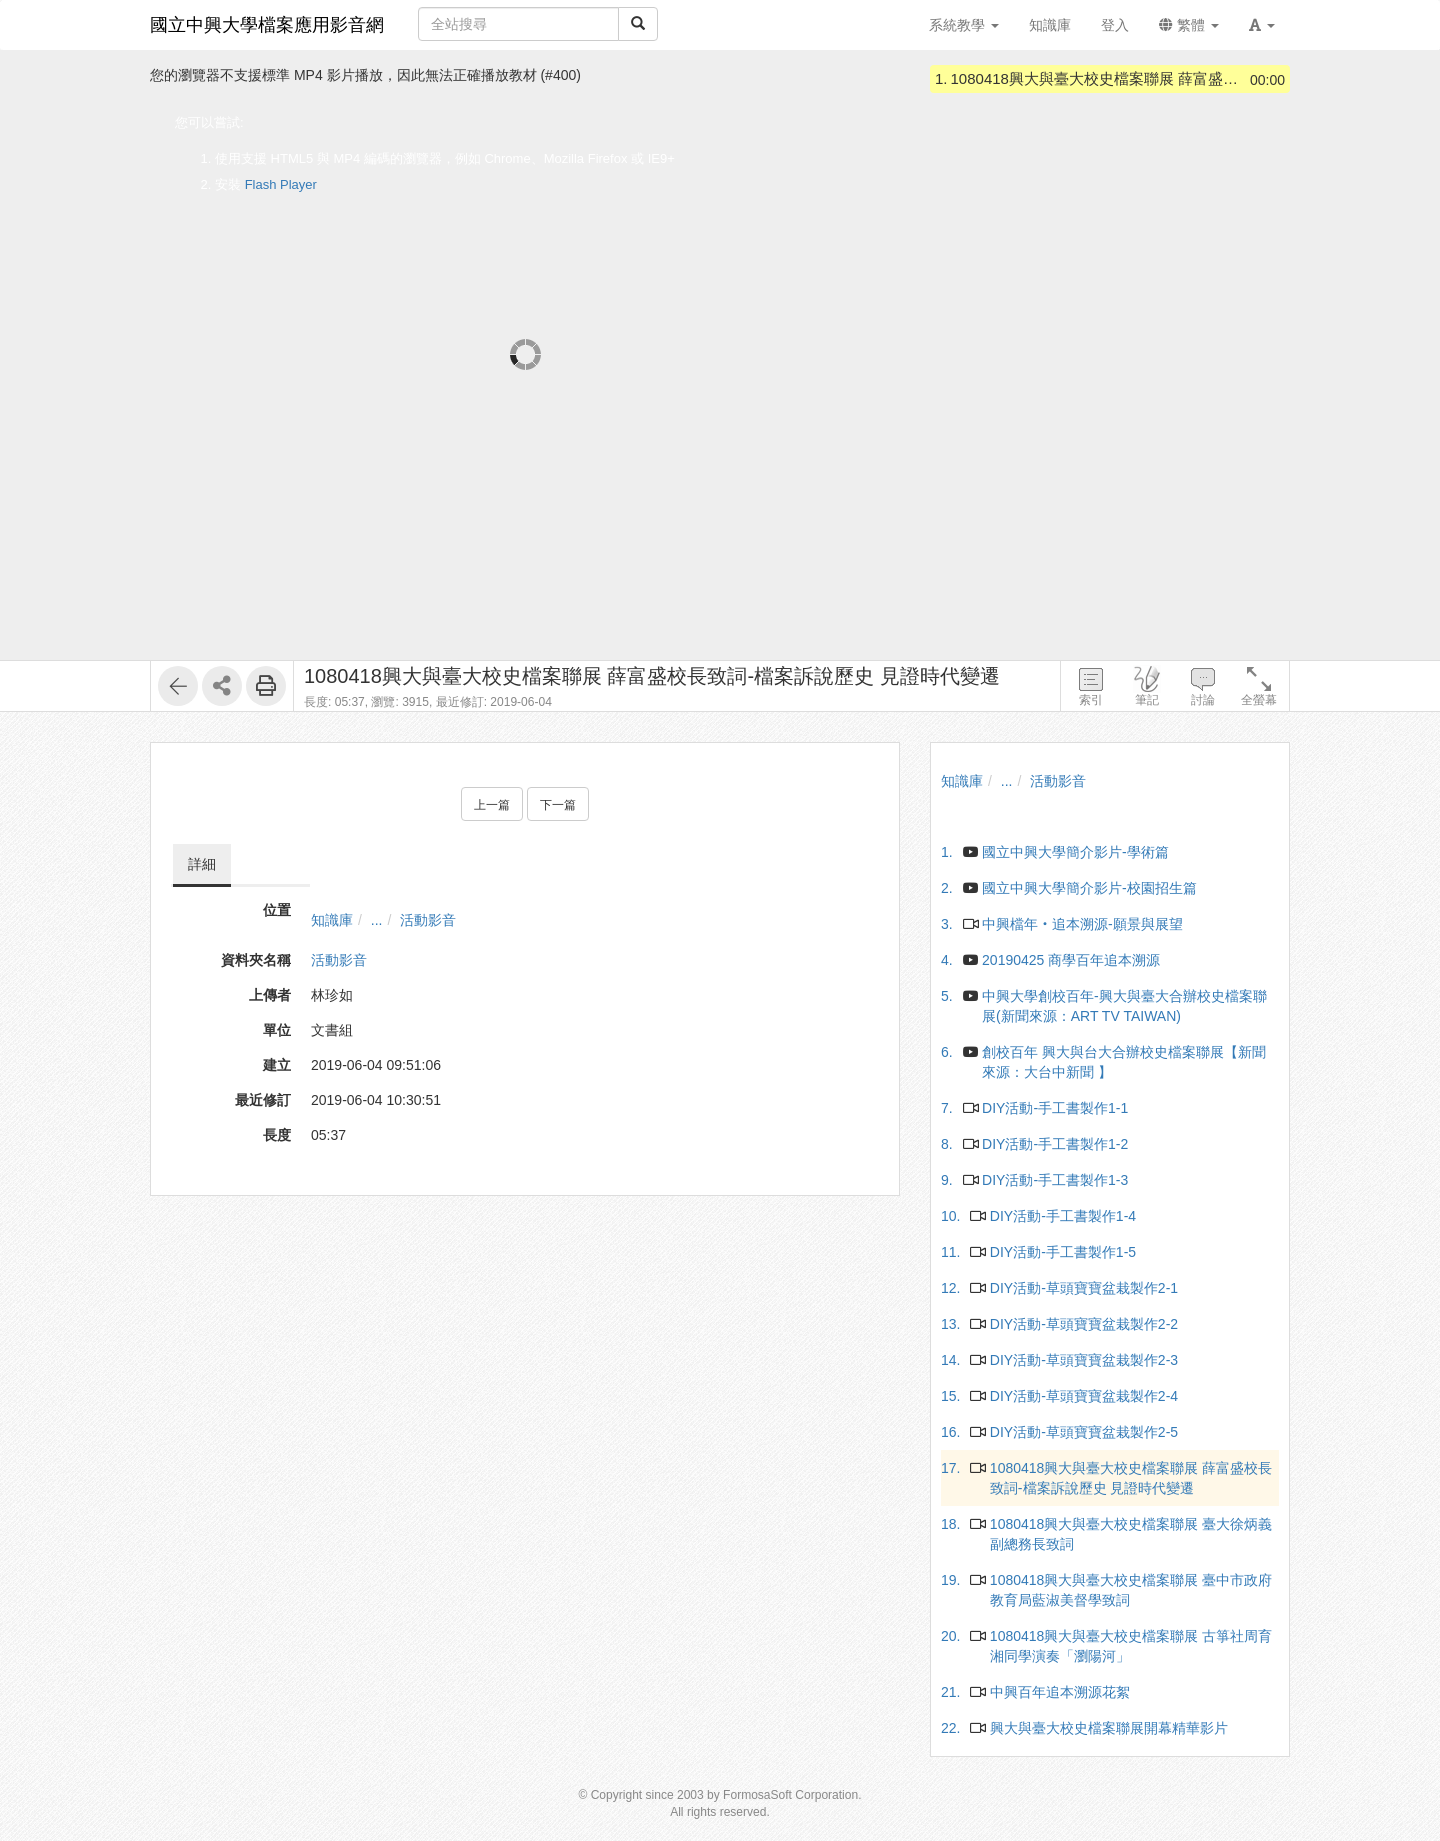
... (377, 920)
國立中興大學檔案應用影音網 (267, 25)
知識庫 (332, 920)
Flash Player (281, 184)
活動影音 (428, 920)
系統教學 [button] (964, 25)
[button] (1262, 25)
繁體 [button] (1189, 25)
